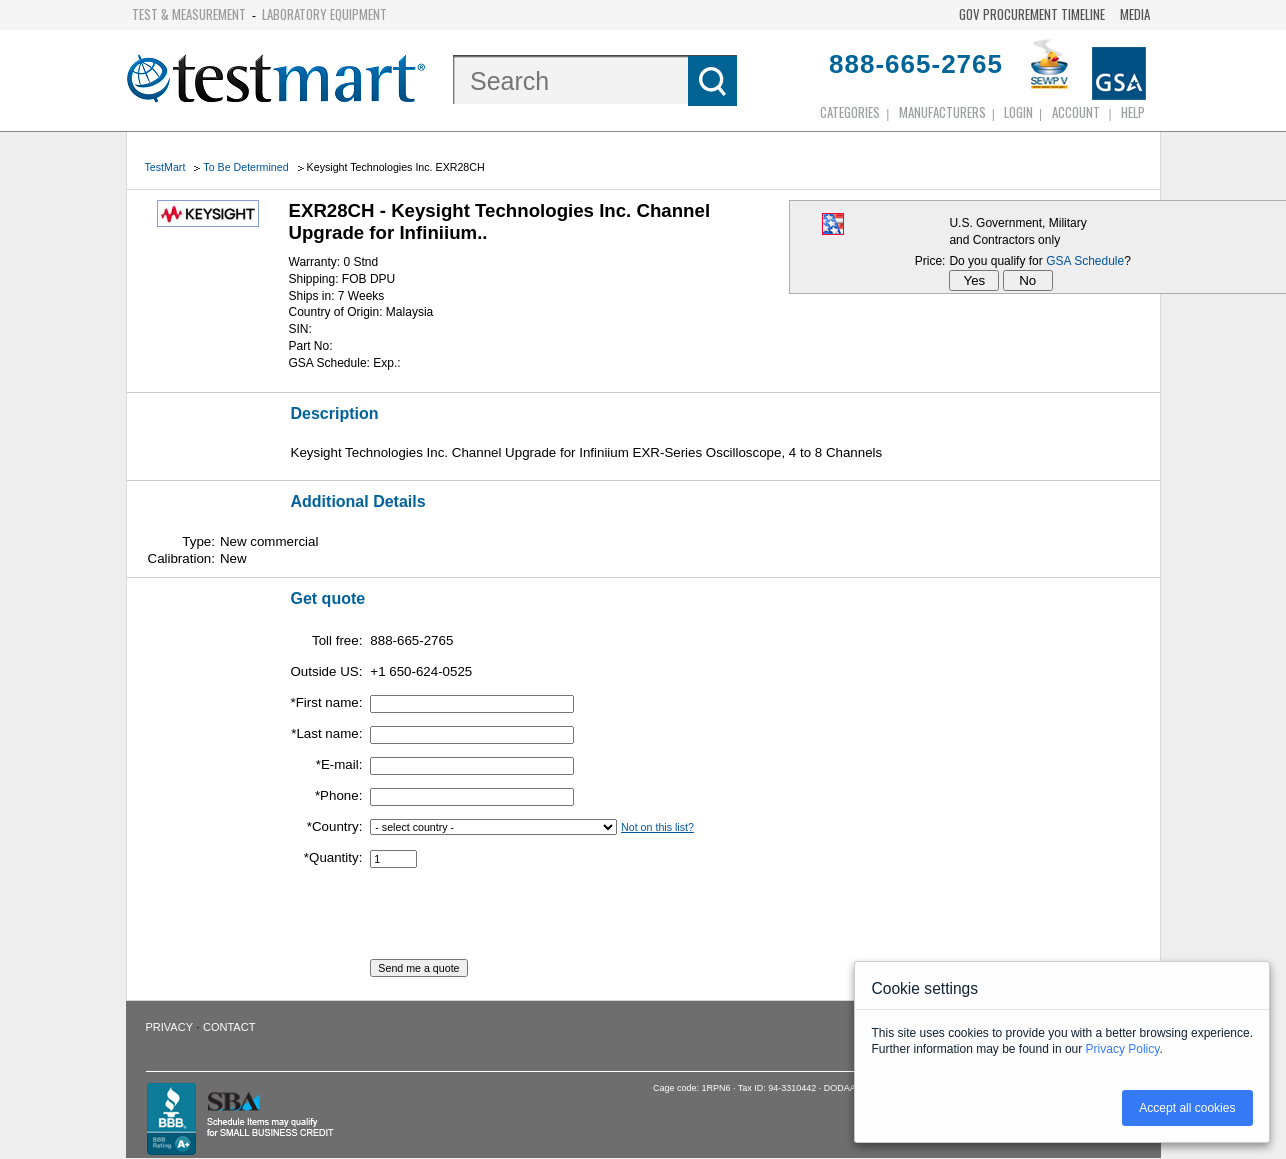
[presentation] (522, 920)
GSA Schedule (1085, 261)
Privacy (169, 1027)
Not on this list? (657, 827)
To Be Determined (245, 167)
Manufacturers (942, 112)
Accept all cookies (1187, 1108)
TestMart (165, 167)
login (1018, 112)
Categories (850, 112)
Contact (229, 1027)
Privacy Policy (1123, 1049)
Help (1133, 112)
